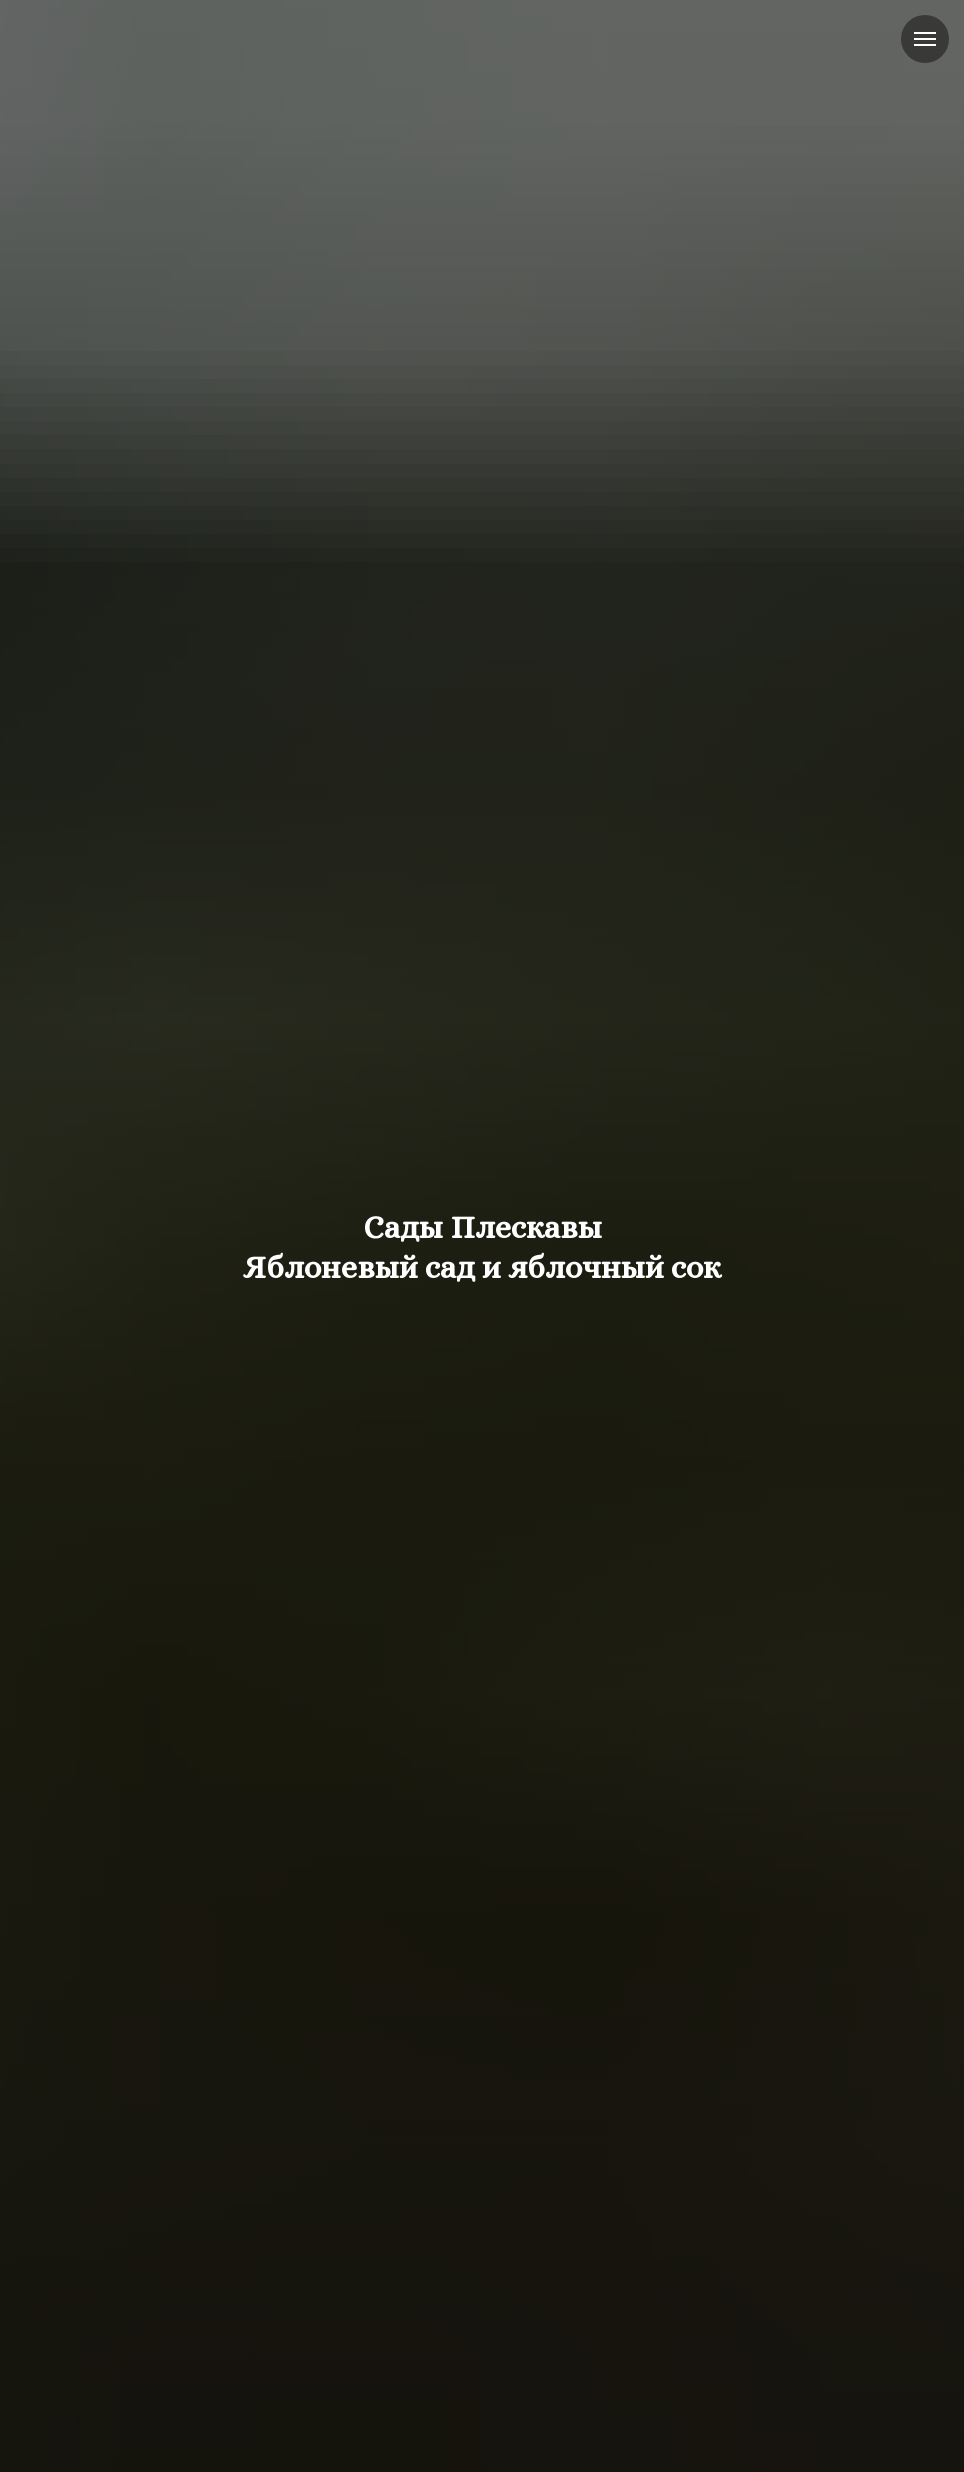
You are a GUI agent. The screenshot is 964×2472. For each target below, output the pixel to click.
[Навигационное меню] (925, 39)
